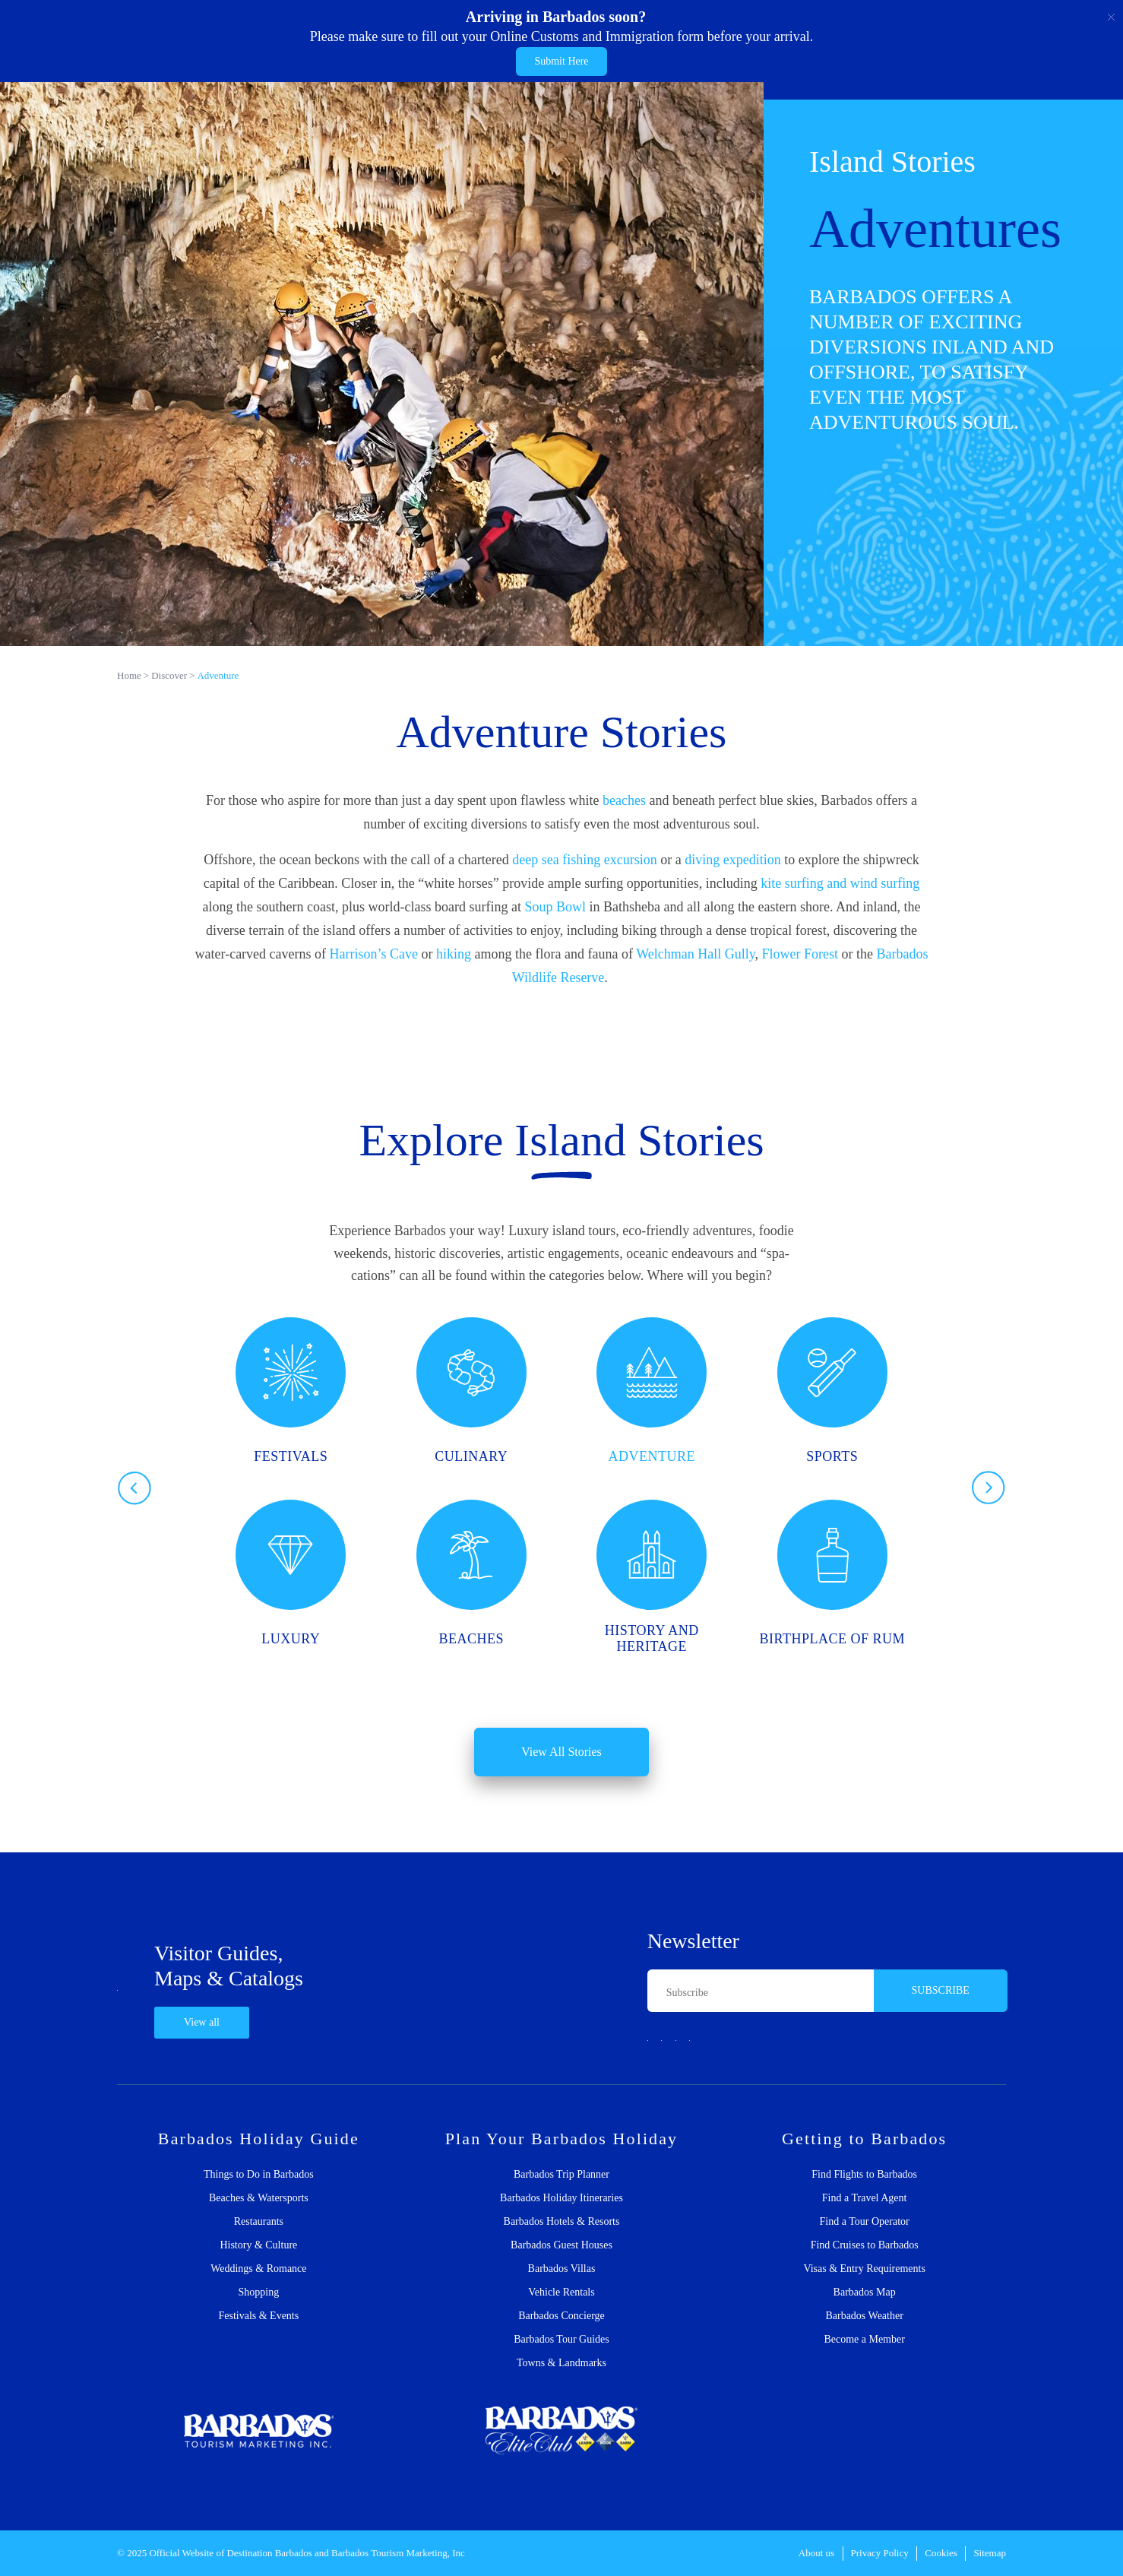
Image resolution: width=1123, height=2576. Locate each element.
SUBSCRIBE (941, 1990)
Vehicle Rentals (561, 2292)
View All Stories (561, 1751)
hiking (453, 954)
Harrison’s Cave (374, 954)
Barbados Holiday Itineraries (561, 2198)
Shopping (258, 2292)
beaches (624, 800)
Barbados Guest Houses (561, 2245)
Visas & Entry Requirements (864, 2269)
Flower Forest (800, 954)
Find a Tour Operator (864, 2221)
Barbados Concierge (561, 2316)
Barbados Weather (864, 2316)
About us (816, 2553)
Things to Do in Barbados (259, 2174)
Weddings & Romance (258, 2269)
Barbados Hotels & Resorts (562, 2221)
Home (129, 675)
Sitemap (989, 2553)
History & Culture (258, 2245)
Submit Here (561, 61)
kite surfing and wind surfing (840, 883)
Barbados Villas (562, 2269)
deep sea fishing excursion (584, 859)
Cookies (941, 2553)
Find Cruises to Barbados (865, 2245)
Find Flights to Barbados (864, 2174)
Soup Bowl (555, 906)
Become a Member (864, 2339)
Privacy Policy (880, 2553)
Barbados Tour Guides (561, 2339)
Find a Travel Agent (864, 2198)
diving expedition (732, 859)
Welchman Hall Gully (695, 954)
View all (202, 2022)
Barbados (293, 2553)
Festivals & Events (258, 2316)
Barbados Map (865, 2292)
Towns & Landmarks (561, 2363)
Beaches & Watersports (258, 2198)
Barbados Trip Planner (561, 2174)
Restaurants (258, 2221)
